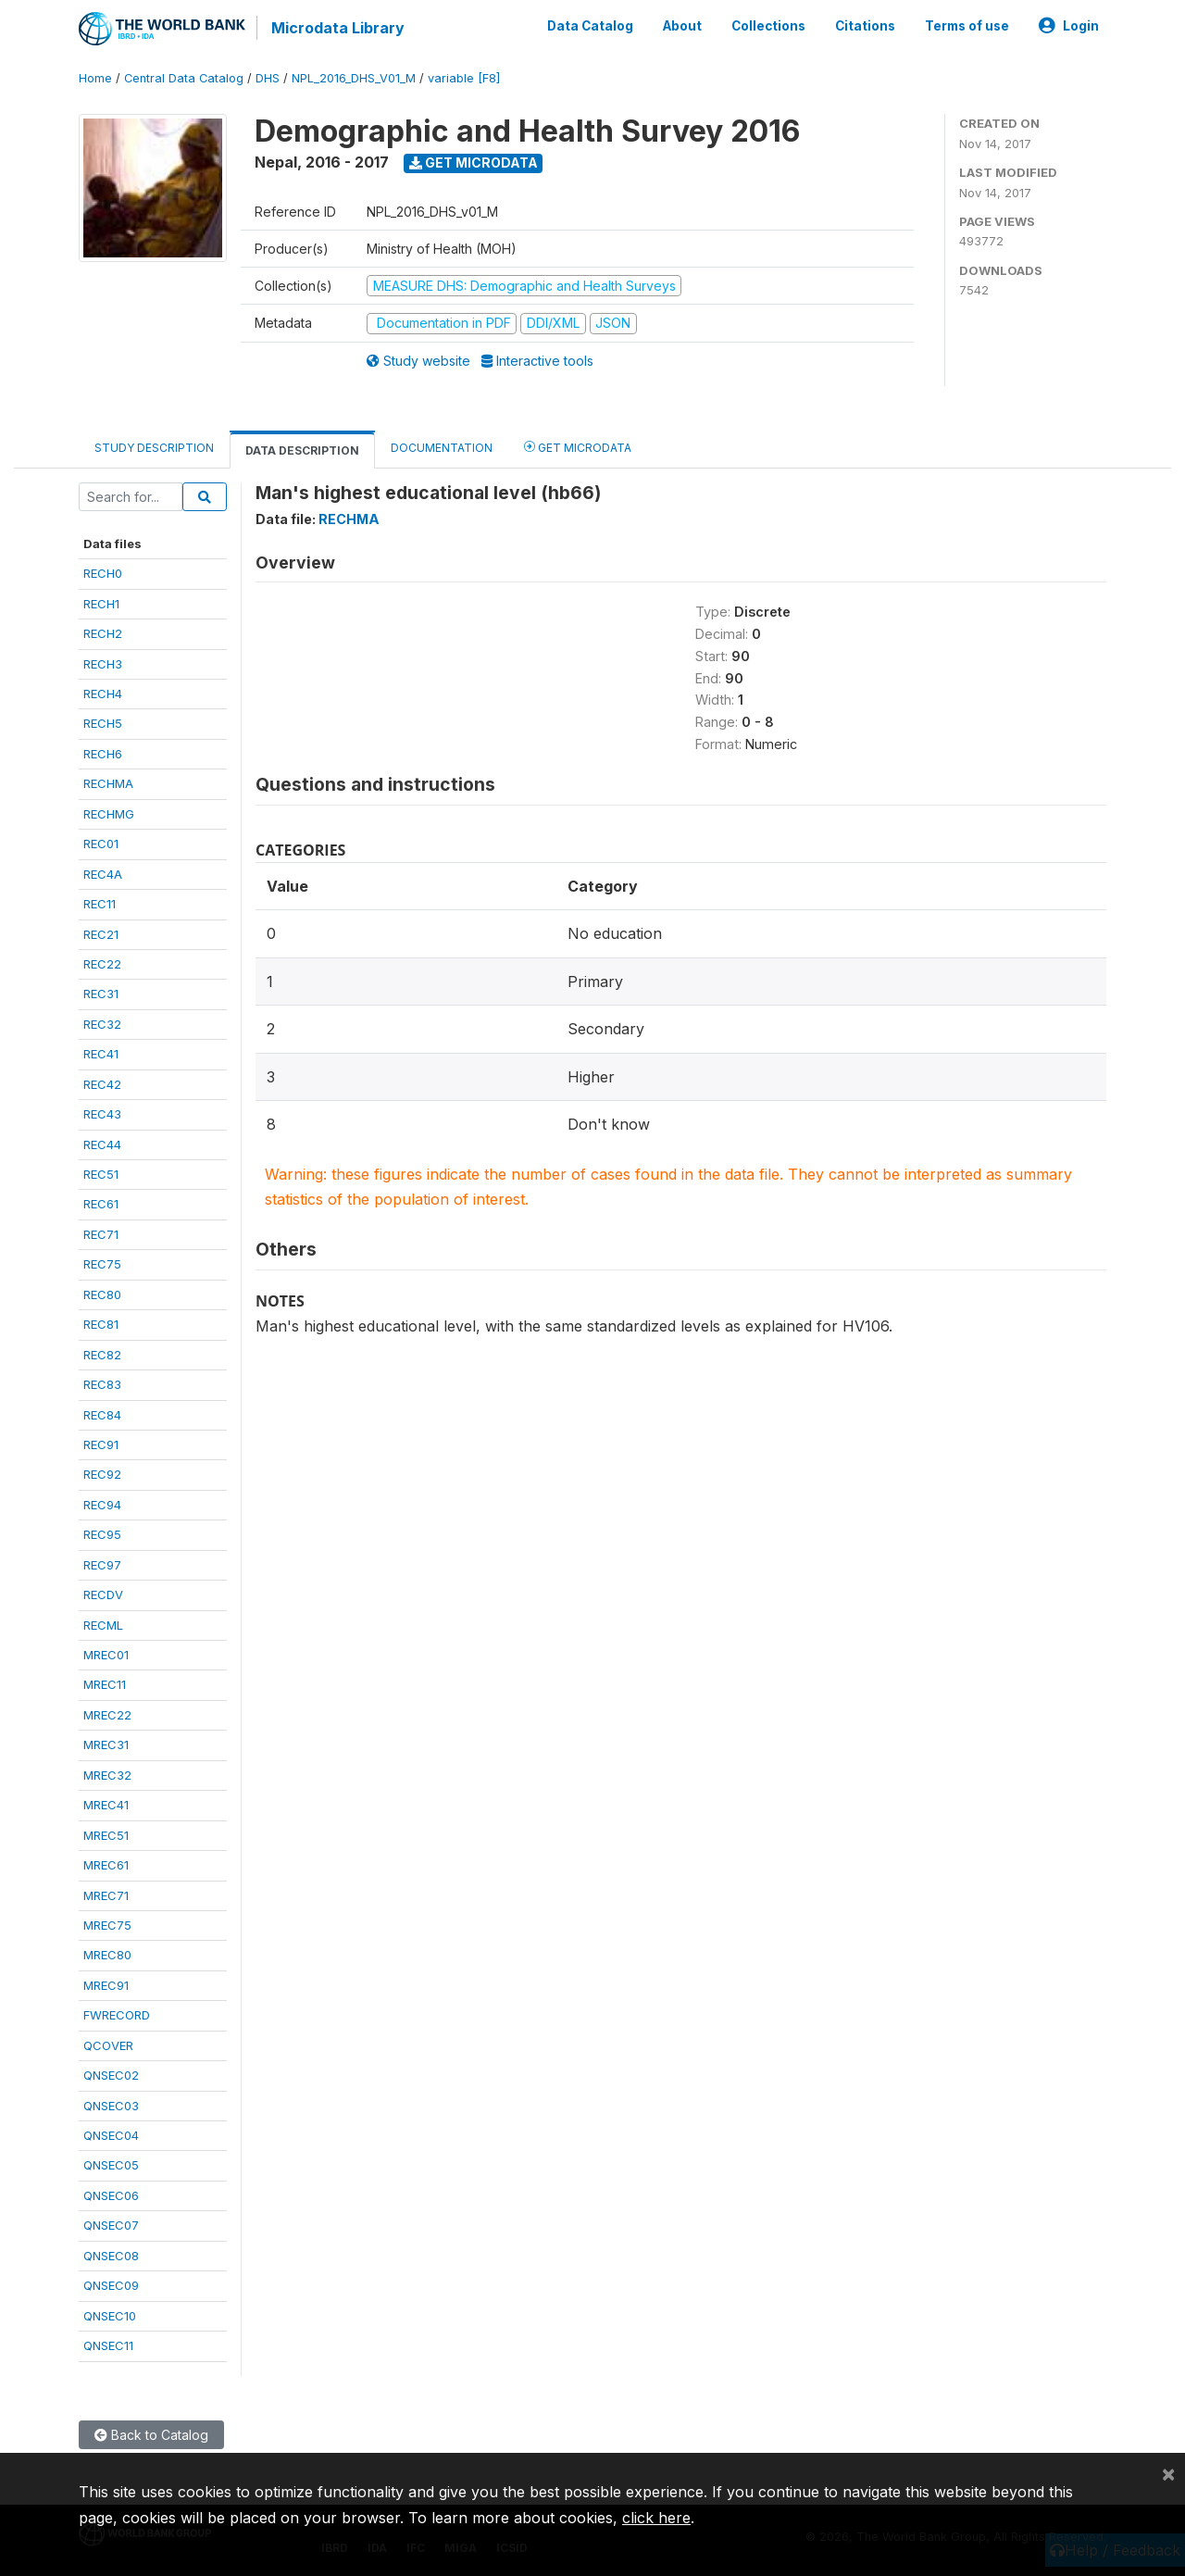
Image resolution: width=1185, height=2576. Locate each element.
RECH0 (102, 573)
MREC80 (107, 1954)
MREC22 (107, 1714)
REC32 (102, 1024)
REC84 (102, 1414)
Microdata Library (338, 28)
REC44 (102, 1144)
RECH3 (102, 664)
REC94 (102, 1504)
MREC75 (107, 1925)
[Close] (1168, 2473)
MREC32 (107, 1775)
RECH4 (102, 693)
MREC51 (106, 1835)
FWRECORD (116, 2014)
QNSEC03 (111, 2105)
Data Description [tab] (302, 450)
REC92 (102, 1474)
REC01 (100, 843)
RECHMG (108, 814)
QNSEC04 (111, 2135)
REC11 (99, 903)
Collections (768, 26)
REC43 (102, 1114)
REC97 (102, 1564)
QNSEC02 (111, 2075)
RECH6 (102, 753)
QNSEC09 (111, 2285)
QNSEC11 (108, 2345)
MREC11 (104, 1684)
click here (656, 2517)
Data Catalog (590, 26)
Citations (865, 26)
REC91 (100, 1444)
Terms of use (967, 26)
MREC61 (106, 1864)
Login (1069, 26)
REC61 (100, 1203)
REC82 (102, 1354)
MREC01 (106, 1654)
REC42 (102, 1084)
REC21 (100, 933)
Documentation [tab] (442, 448)
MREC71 (106, 1894)
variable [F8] (464, 78)
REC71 (100, 1234)
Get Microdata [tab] (577, 447)
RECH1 (101, 603)
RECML (103, 1625)
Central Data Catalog (183, 78)
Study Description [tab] (154, 448)
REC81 (100, 1324)
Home (95, 78)
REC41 (100, 1053)
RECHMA (108, 783)
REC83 (102, 1384)
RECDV (103, 1594)
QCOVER (108, 2045)
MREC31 (106, 1744)
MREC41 (106, 1804)
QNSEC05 (111, 2164)
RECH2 (102, 633)
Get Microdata (473, 162)
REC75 (102, 1264)
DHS (268, 78)
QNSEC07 (111, 2225)
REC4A (102, 874)
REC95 (102, 1534)
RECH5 (102, 723)
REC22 (102, 964)
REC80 (102, 1294)
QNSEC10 (109, 2315)
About (682, 26)
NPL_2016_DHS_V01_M (354, 78)
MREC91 (106, 1985)
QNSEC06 (111, 2195)
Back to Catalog (151, 2434)
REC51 (100, 1174)
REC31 (100, 993)
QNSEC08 (111, 2255)
